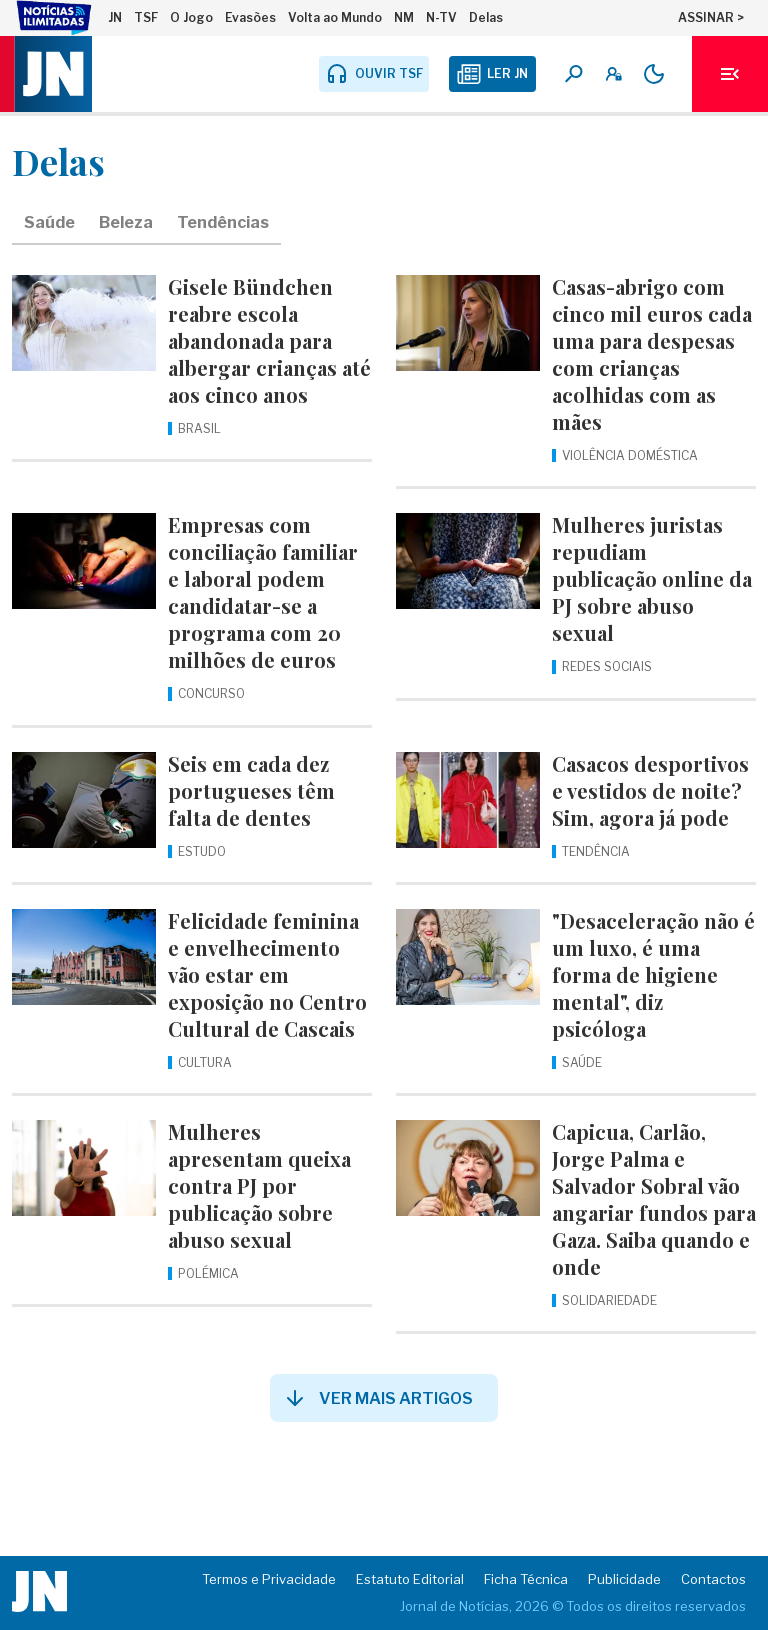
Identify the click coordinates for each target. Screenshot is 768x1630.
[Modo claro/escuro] (654, 74)
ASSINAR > (711, 17)
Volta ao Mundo (335, 17)
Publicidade (624, 1579)
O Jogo (191, 17)
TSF (146, 17)
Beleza (126, 222)
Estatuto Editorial (410, 1579)
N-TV (441, 17)
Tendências (223, 222)
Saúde (49, 222)
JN (115, 17)
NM (404, 17)
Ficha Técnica (526, 1579)
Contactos (713, 1579)
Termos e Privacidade (269, 1579)
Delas (486, 17)
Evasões (250, 17)
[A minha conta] (614, 74)
